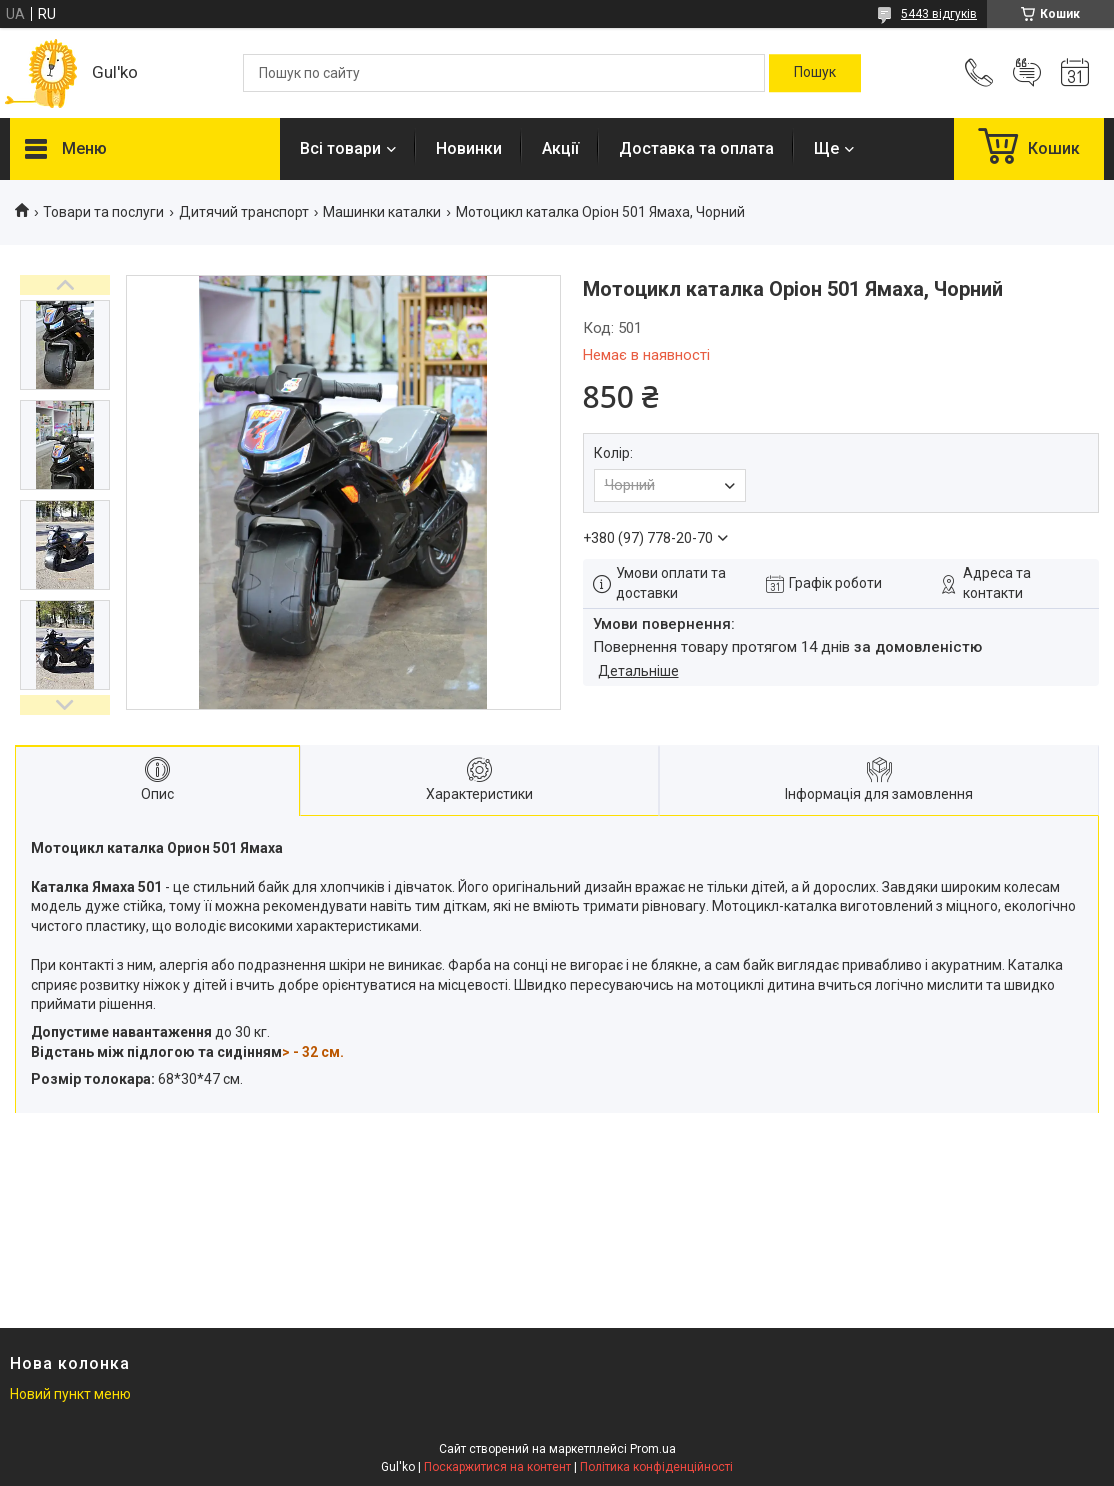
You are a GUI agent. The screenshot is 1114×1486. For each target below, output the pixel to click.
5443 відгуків (939, 14)
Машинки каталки (382, 212)
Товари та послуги (103, 212)
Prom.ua (653, 1449)
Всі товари (340, 148)
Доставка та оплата (696, 148)
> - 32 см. (313, 1052)
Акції (560, 148)
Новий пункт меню (70, 1394)
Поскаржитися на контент (497, 1467)
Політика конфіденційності (656, 1467)
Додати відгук (1027, 73)
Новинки (469, 148)
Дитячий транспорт (244, 212)
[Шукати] (815, 73)
